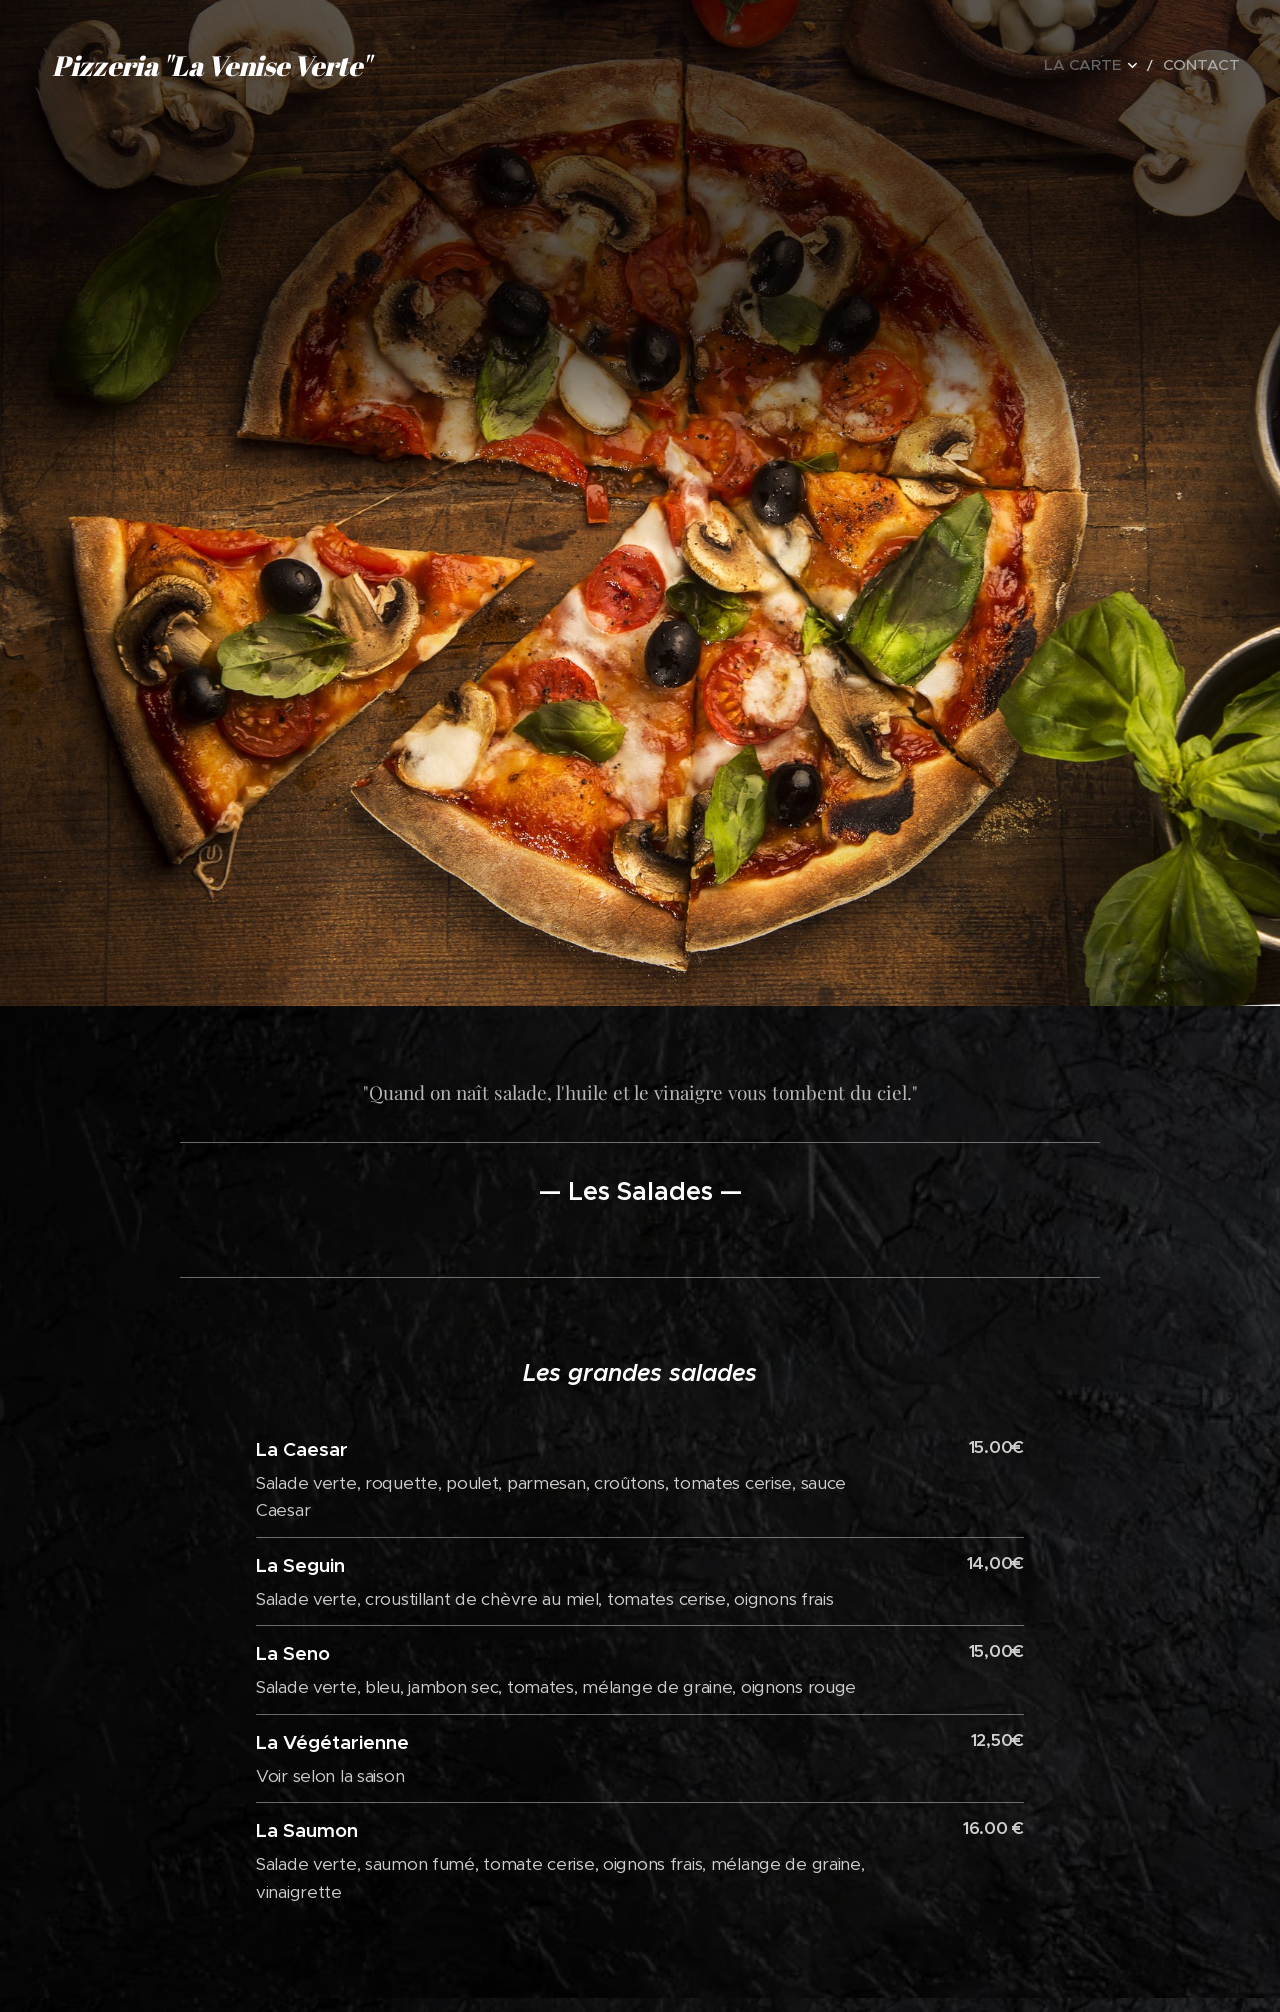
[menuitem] (1113, 65)
